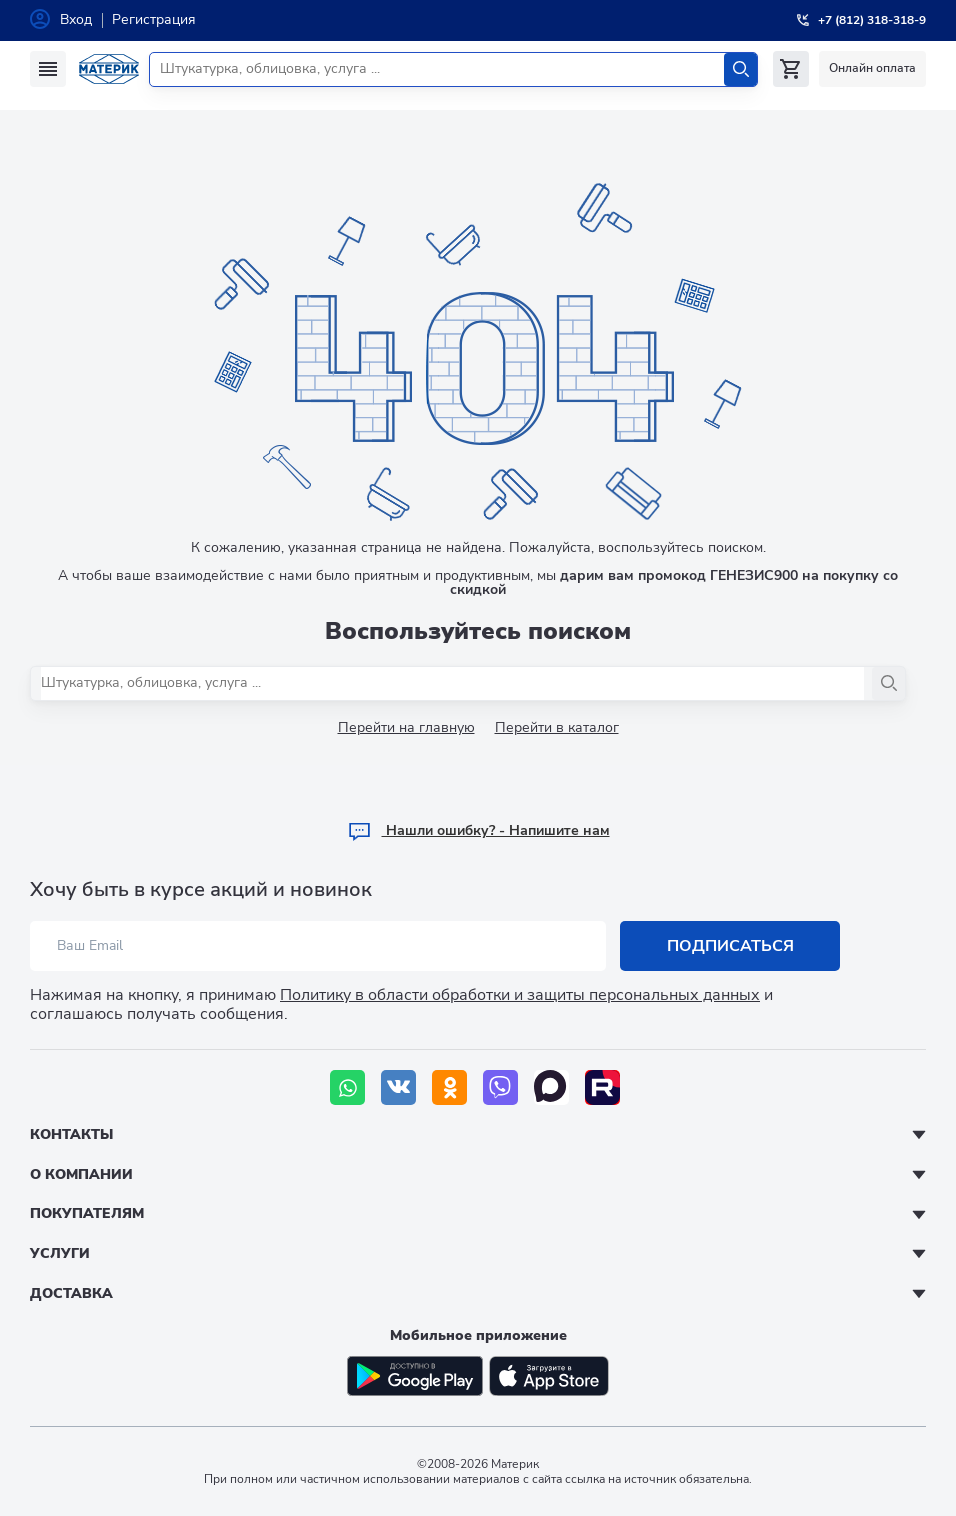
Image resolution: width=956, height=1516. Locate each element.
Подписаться (730, 946)
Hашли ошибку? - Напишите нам (478, 830)
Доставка (71, 1293)
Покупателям (87, 1213)
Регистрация (154, 19)
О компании (81, 1174)
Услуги (60, 1253)
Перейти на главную (406, 727)
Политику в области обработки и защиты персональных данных (520, 995)
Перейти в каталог (557, 727)
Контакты (71, 1134)
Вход (76, 19)
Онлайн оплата (872, 68)
